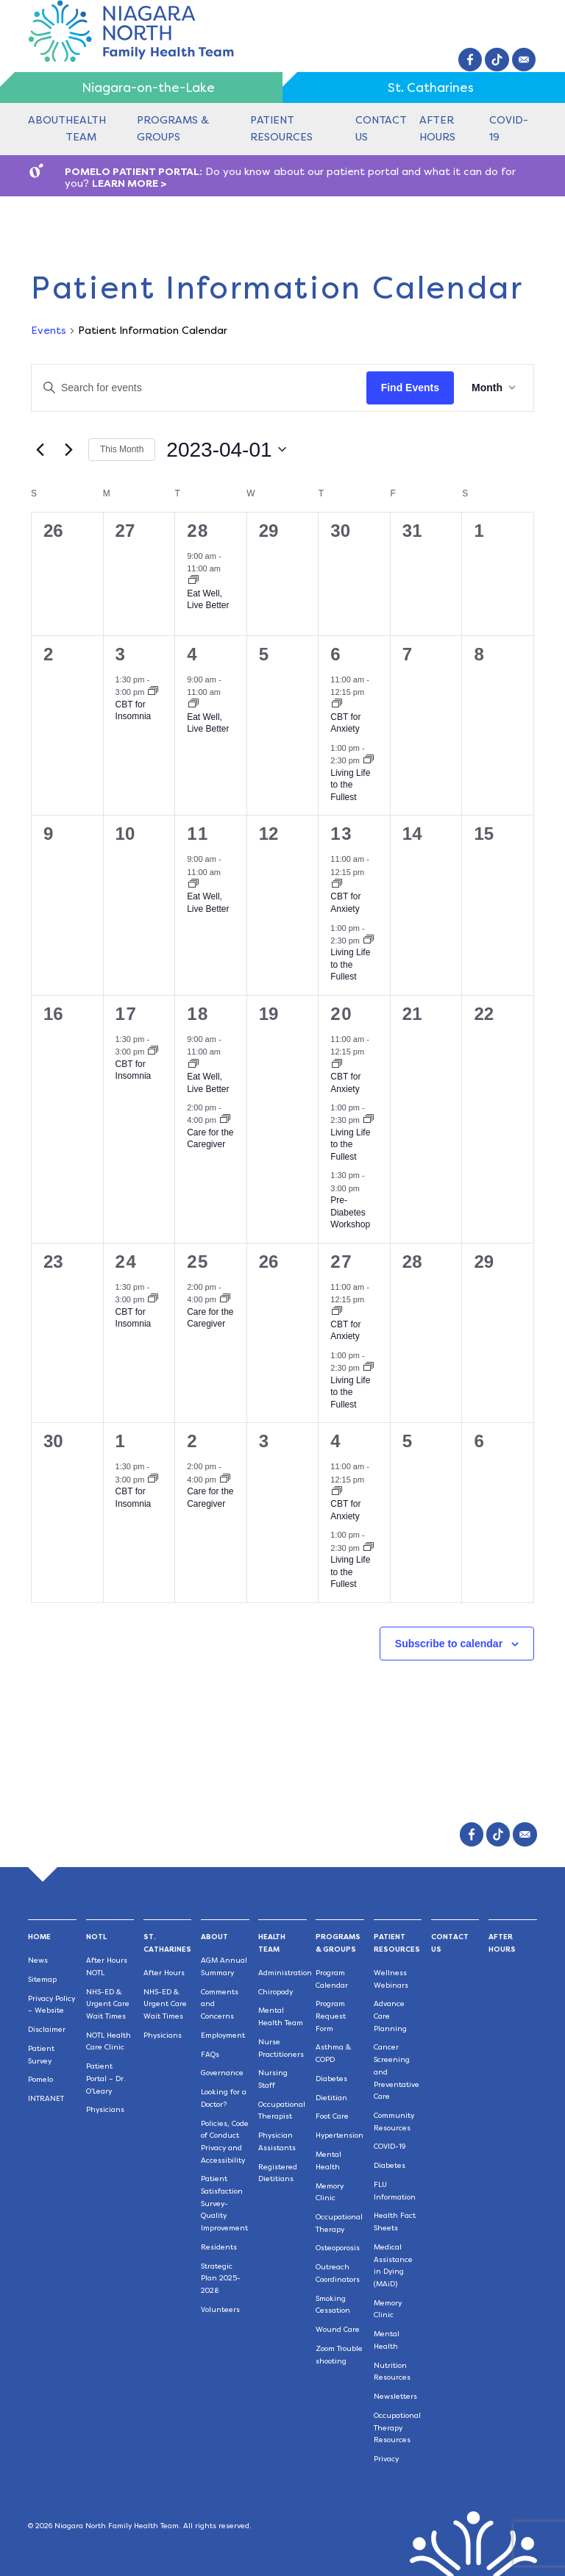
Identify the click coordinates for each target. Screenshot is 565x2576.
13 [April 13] (341, 833)
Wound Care (338, 2329)
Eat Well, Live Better (208, 599)
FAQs (210, 2054)
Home (39, 1937)
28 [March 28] (198, 530)
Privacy (386, 2459)
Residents (219, 2247)
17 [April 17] (127, 1014)
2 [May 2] (192, 1441)
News (38, 1960)
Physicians (105, 2109)
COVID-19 (390, 2146)
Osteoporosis (338, 2248)
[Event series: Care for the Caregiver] (225, 1120)
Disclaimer (46, 2029)
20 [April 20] (341, 1014)
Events (48, 330)
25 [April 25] (198, 1261)
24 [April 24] (127, 1261)
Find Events (410, 387)
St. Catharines (431, 87)
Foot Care (332, 2116)
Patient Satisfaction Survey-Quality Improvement (224, 2203)
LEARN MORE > (129, 183)
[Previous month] (40, 449)
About (46, 120)
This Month (121, 449)
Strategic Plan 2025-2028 (221, 2278)
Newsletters (395, 2396)
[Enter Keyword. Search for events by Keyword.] (199, 388)
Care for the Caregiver (210, 1138)
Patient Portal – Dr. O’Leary (106, 2078)
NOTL (96, 1937)
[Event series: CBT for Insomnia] (153, 692)
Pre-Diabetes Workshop (350, 1212)
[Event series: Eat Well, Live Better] (193, 581)
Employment (223, 2035)
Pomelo (40, 2079)
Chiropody (275, 1992)
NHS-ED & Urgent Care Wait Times (107, 2004)
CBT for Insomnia (134, 710)
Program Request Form (331, 2015)
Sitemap (42, 1979)
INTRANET (46, 2098)
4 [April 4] (192, 654)
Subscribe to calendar (448, 1643)
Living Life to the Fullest (350, 785)
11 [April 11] (198, 833)
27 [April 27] (341, 1261)
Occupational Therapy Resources (397, 2427)
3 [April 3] (121, 654)
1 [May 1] (121, 1441)
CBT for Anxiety (345, 723)
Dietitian (331, 2098)
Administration (285, 1973)
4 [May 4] (335, 1441)
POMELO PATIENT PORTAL (132, 171)
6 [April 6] (335, 654)
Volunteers (220, 2309)
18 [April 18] (198, 1014)
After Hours (164, 1973)
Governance (222, 2073)
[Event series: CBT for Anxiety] (337, 704)
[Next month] (68, 449)
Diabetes (331, 2078)
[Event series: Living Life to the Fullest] (368, 760)
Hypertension (339, 2135)
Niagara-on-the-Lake (148, 87)
